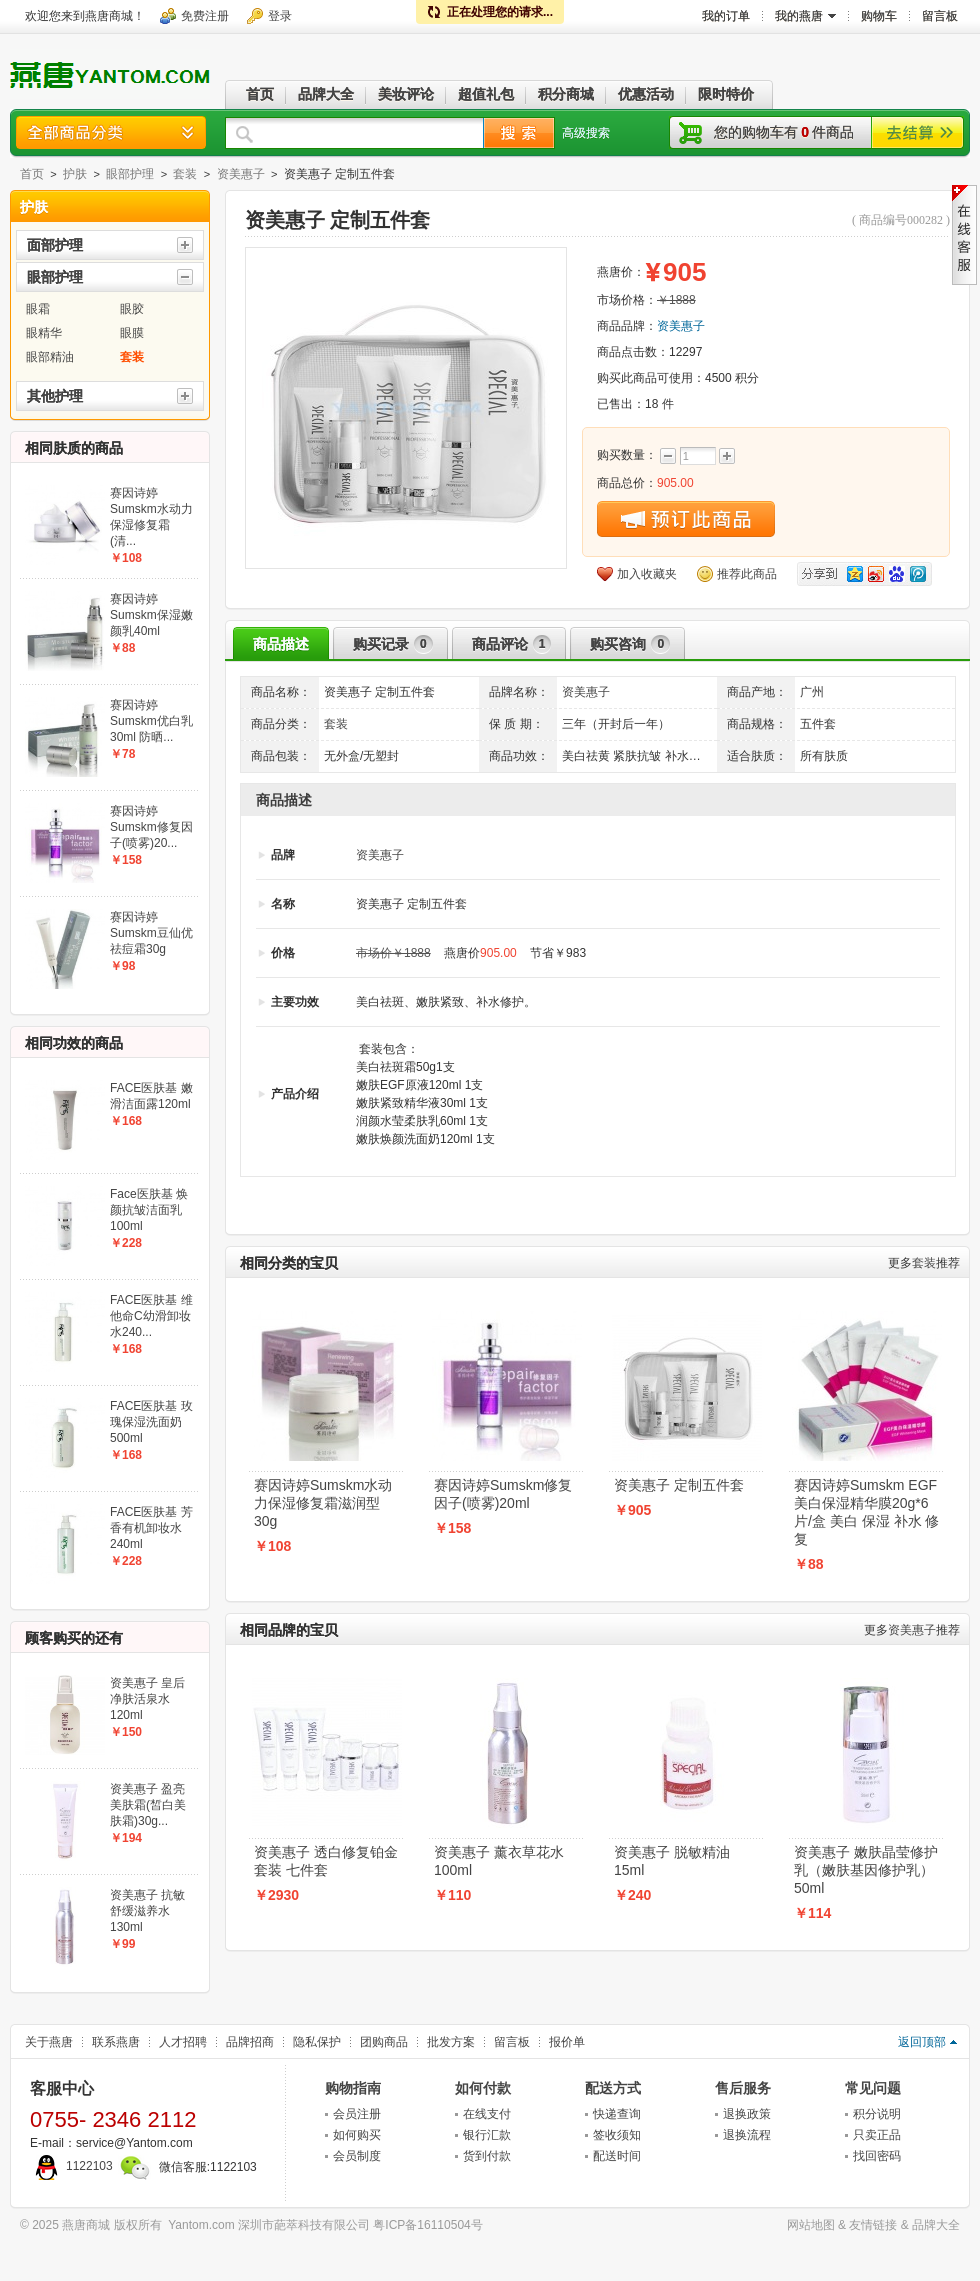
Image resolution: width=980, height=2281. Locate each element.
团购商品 (384, 2042)
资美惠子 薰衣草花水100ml (499, 1861)
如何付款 (483, 2088)
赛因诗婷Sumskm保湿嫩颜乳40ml (151, 615)
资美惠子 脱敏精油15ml (672, 1861)
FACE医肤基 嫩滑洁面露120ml (151, 1096)
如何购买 (357, 2135)
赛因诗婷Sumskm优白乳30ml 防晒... (151, 721)
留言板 (512, 2042)
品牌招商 (250, 2042)
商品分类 (111, 132)
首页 (32, 174)
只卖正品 (877, 2135)
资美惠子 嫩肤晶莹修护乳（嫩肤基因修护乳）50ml (866, 1870)
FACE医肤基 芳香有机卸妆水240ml (151, 1528)
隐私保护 (317, 2042)
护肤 (75, 174)
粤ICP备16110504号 (427, 2225)
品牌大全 (936, 2225)
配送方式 (613, 2088)
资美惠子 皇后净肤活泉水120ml (147, 1699)
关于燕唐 (49, 2042)
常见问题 (873, 2088)
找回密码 (877, 2156)
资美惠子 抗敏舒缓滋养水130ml (147, 1911)
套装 (185, 174)
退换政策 (747, 2114)
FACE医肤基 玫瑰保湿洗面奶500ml (151, 1422)
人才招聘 (183, 2042)
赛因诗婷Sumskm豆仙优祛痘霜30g (151, 933)
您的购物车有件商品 (784, 132)
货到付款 (487, 2156)
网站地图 (811, 2225)
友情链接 (873, 2225)
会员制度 (357, 2156)
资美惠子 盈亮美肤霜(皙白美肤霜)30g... (148, 1805)
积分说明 (877, 2114)
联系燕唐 (116, 2042)
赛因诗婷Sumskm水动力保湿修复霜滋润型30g (323, 1503)
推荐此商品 (747, 574)
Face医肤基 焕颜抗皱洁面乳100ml (149, 1210)
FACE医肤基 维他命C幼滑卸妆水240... (151, 1316)
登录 (280, 16)
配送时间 (617, 2156)
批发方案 (451, 2042)
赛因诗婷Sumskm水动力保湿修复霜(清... (151, 517)
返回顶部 (922, 2042)
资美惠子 (241, 174)
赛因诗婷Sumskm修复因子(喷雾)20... (151, 827)
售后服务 (743, 2088)
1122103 (71, 2166)
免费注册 (205, 16)
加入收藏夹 (647, 574)
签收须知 (617, 2135)
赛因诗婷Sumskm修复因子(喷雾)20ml (503, 1494)
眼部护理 (130, 174)
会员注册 (357, 2114)
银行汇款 (487, 2135)
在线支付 (487, 2114)
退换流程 (747, 2135)
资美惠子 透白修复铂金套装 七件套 (326, 1861)
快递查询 (617, 2114)
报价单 (567, 2042)
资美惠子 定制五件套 (679, 1485)
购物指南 (353, 2088)
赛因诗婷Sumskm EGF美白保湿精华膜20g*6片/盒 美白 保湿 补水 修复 (866, 1512)
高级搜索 (586, 133)
